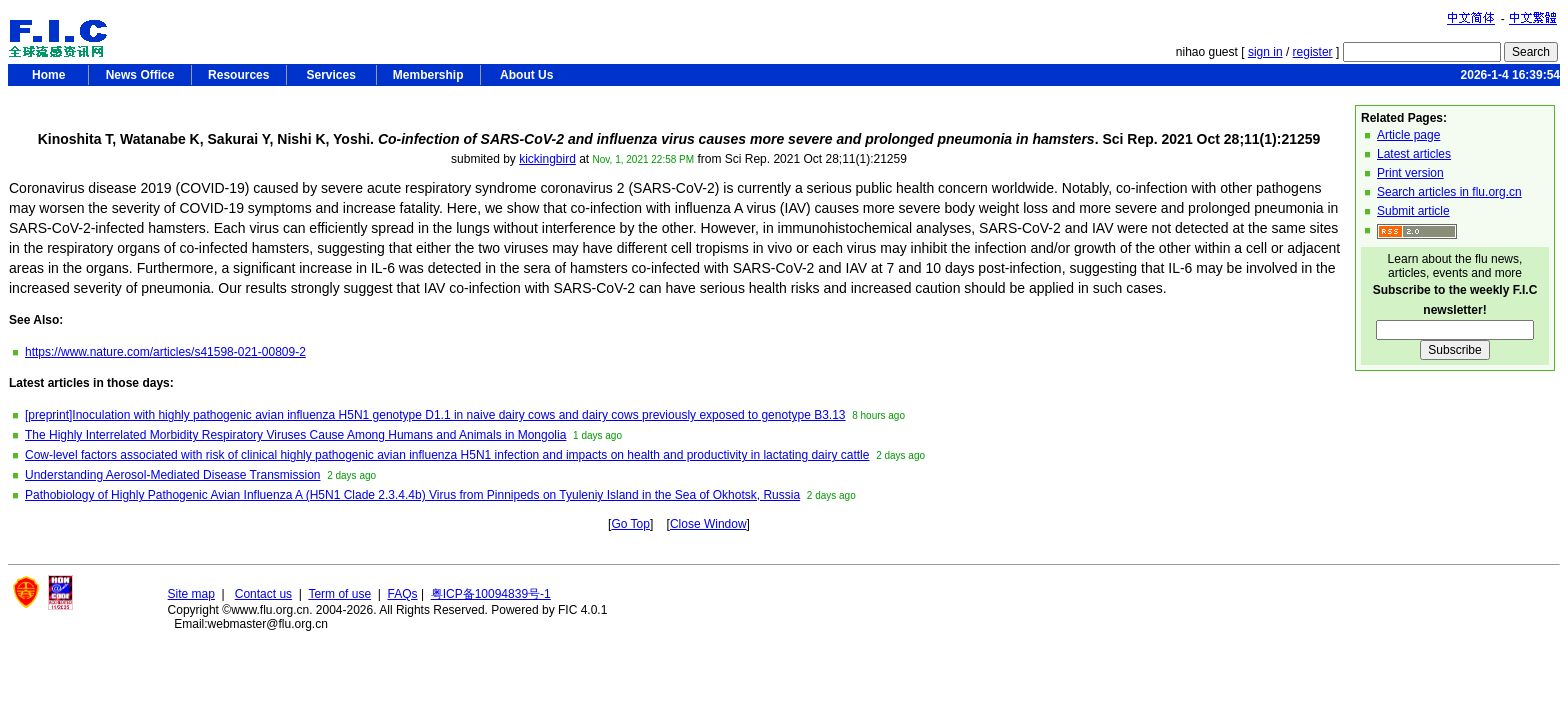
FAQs (403, 594)
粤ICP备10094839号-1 (491, 594)
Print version (1410, 173)
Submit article (1413, 211)
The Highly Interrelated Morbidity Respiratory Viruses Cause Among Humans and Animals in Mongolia (295, 435)
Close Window (708, 524)
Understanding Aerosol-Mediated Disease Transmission (172, 475)
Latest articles (1414, 154)
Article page (1408, 135)
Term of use (339, 594)
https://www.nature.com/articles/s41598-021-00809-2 (165, 352)
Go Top (630, 524)
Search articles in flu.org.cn (1449, 192)
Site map (191, 594)
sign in (1265, 52)
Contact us (263, 594)
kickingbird (547, 159)
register (1313, 52)
